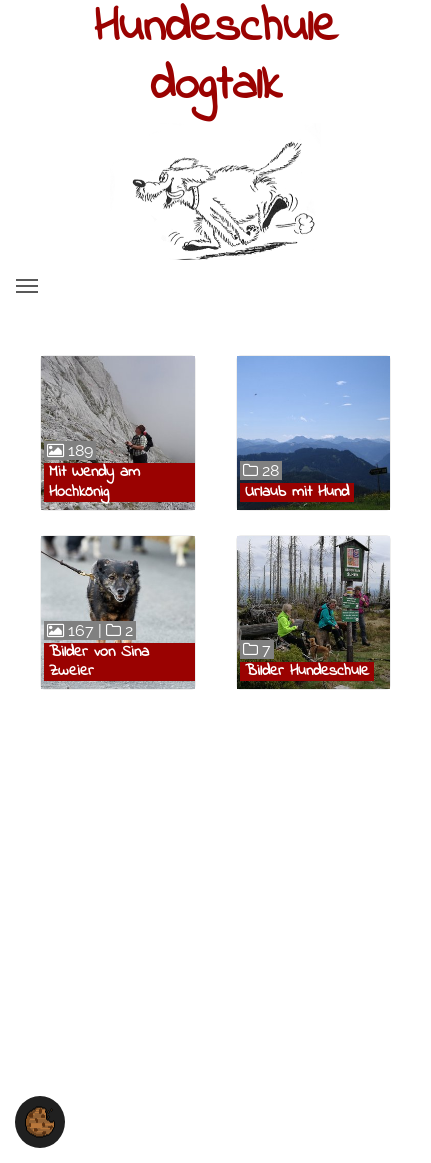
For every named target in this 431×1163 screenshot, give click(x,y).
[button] (40, 1120)
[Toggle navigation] (27, 286)
